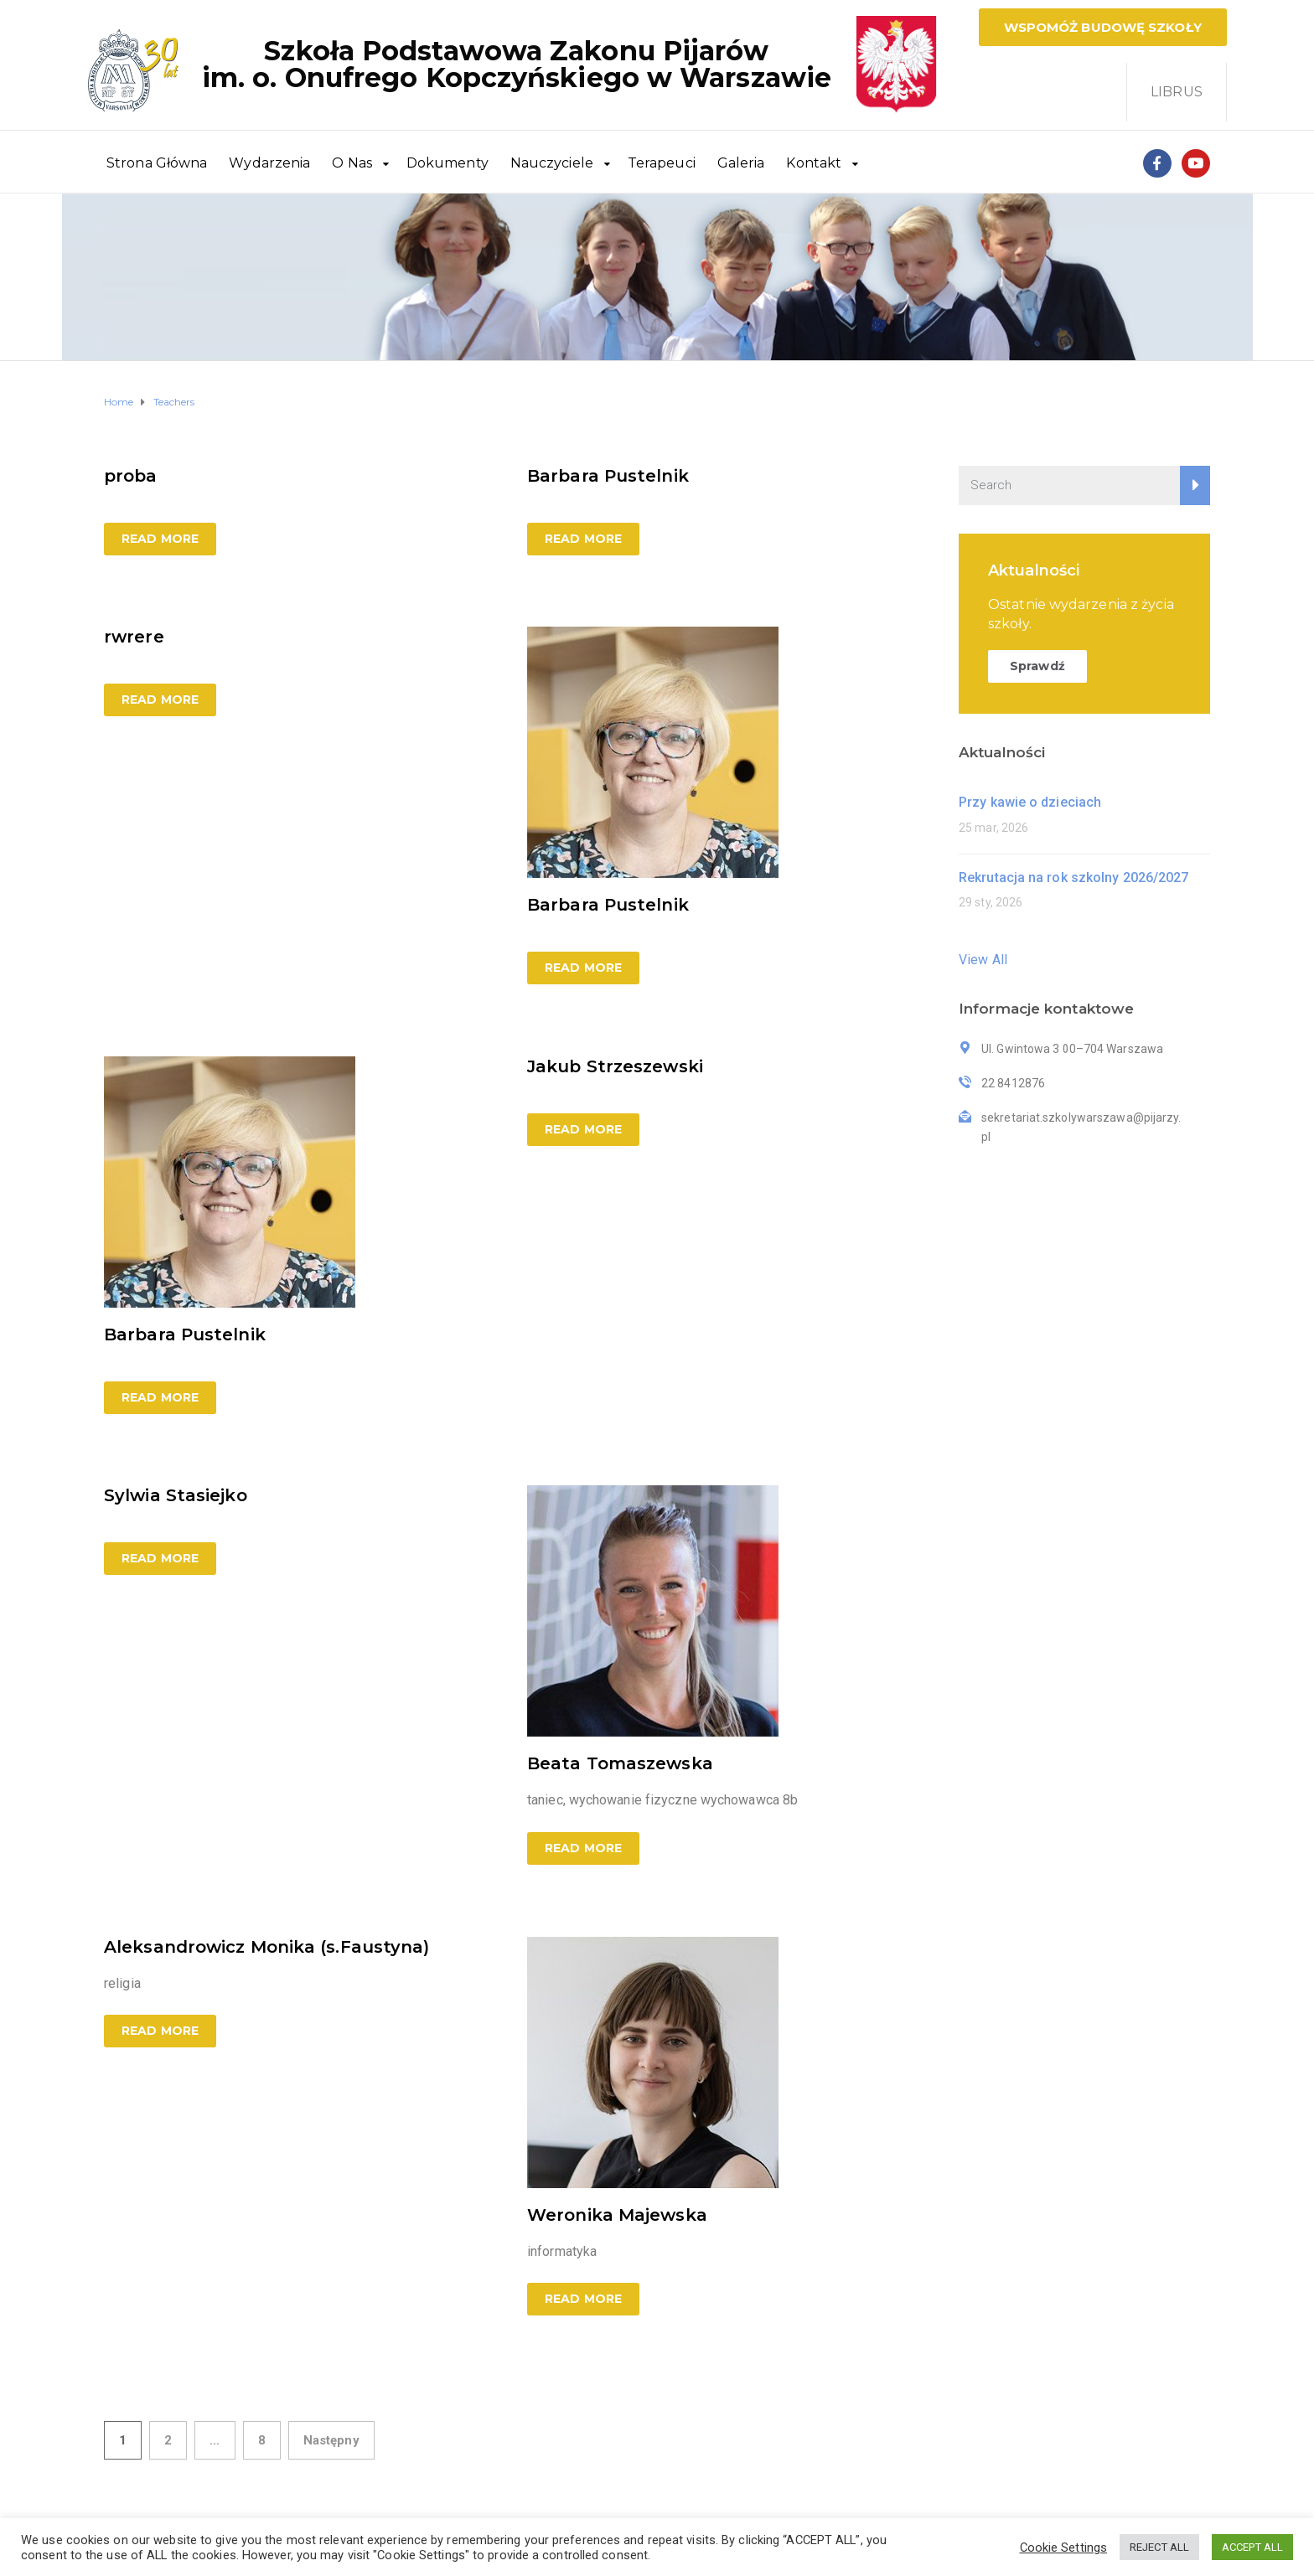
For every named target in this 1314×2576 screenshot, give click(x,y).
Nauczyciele (551, 163)
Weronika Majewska (617, 2215)
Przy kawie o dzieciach (1030, 802)
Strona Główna (156, 163)
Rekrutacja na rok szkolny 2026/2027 (1074, 877)
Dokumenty (447, 163)
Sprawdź (1037, 666)
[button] (1103, 27)
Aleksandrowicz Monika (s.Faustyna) (266, 1947)
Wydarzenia (269, 163)
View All (983, 960)
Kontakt (813, 163)
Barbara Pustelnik (608, 476)
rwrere (134, 637)
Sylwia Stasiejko (175, 1495)
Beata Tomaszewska (620, 1763)
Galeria (741, 163)
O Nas (352, 163)
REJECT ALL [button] (1159, 2547)
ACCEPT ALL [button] (1252, 2547)
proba (131, 476)
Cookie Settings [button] (1064, 2547)
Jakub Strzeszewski (615, 1066)
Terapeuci (662, 163)
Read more (160, 538)
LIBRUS (1177, 92)
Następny (331, 2440)
